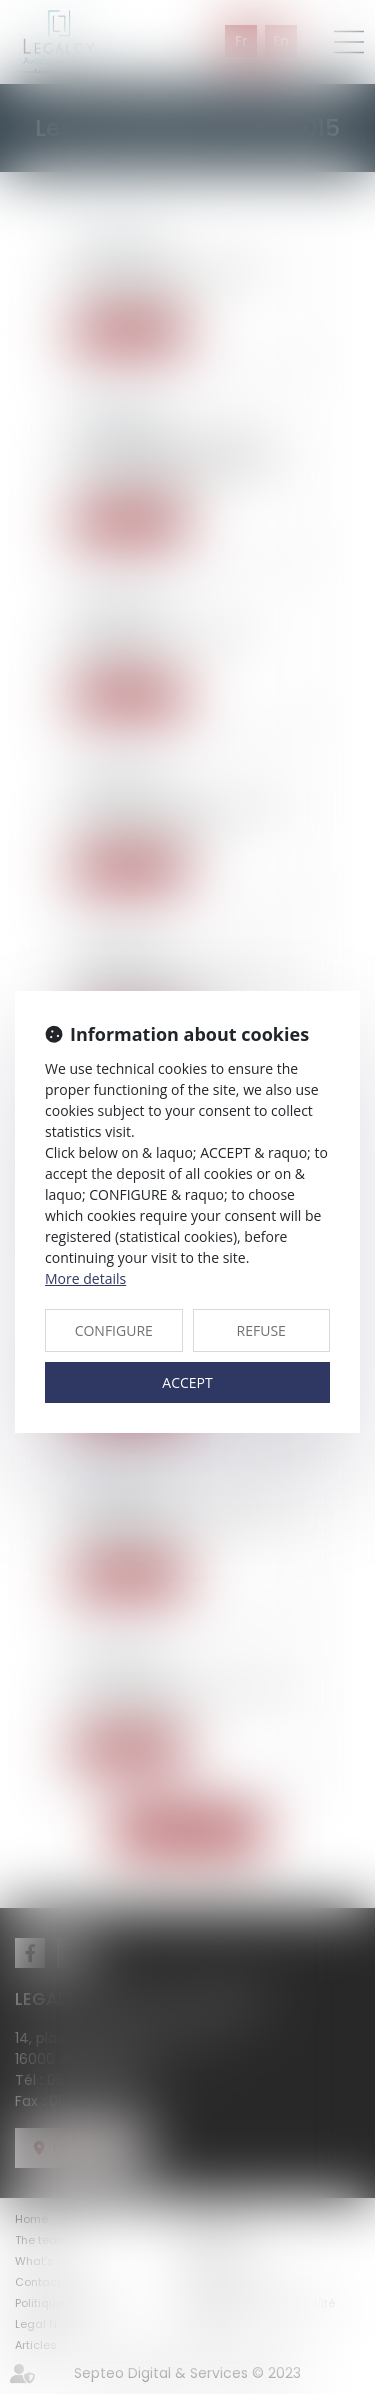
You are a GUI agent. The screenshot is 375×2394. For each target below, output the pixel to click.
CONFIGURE (114, 1330)
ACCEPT (187, 1382)
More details (85, 1278)
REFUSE (261, 1330)
